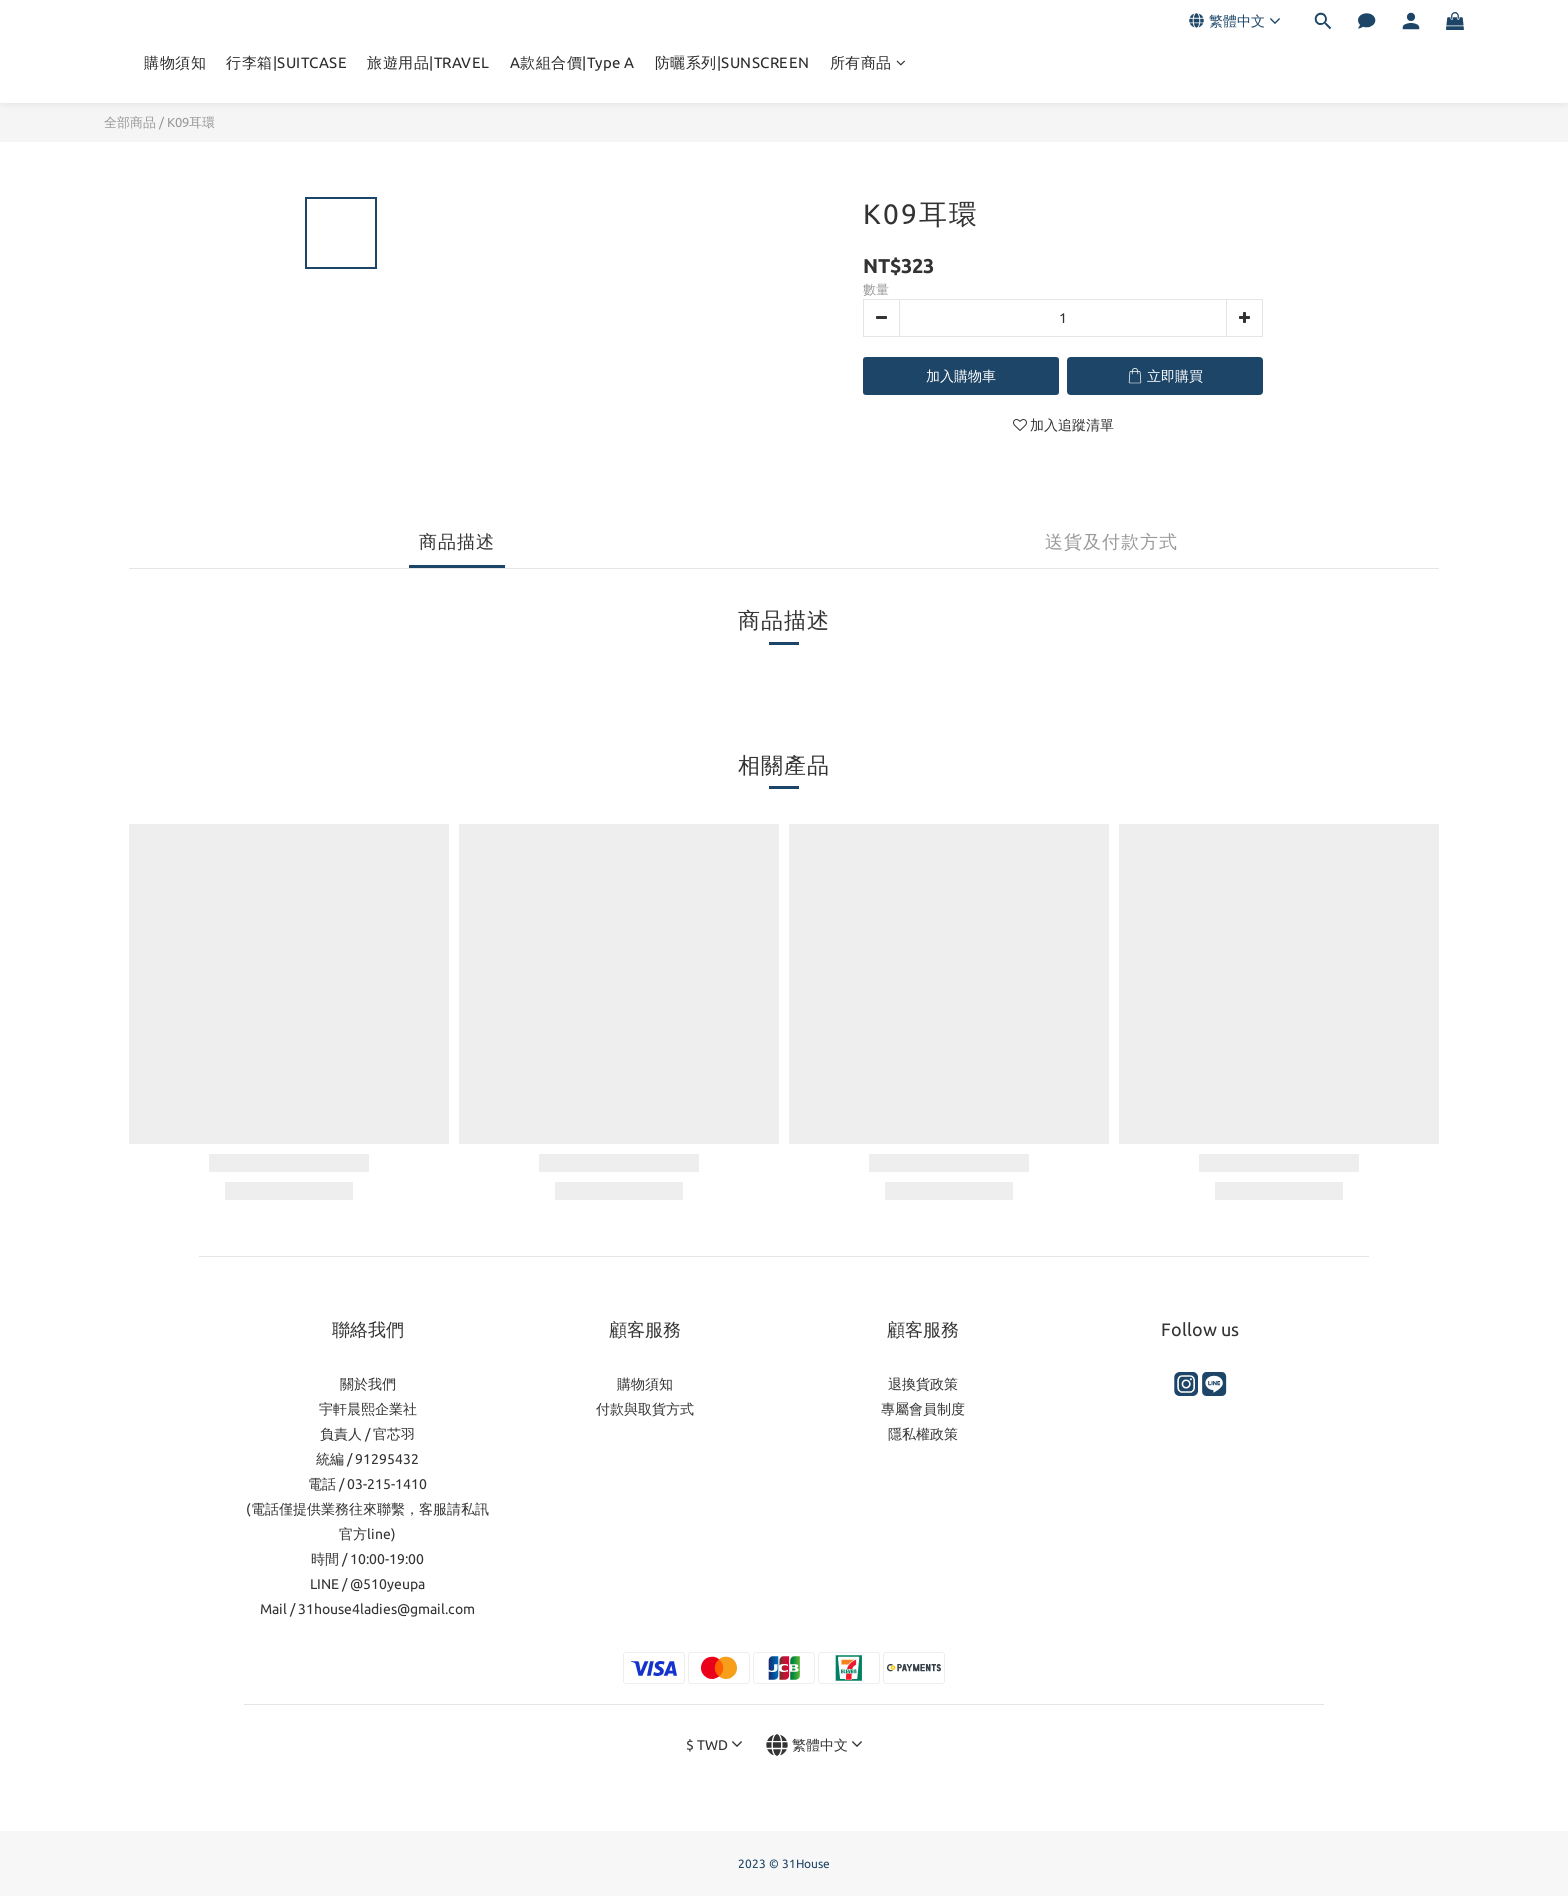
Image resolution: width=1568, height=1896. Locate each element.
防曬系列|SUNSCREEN (732, 62)
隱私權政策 (923, 1434)
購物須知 (175, 62)
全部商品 (130, 122)
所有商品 (868, 62)
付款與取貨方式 (645, 1409)
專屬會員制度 (923, 1409)
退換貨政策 (923, 1384)
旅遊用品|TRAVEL (428, 62)
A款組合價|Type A (572, 62)
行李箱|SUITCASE (286, 62)
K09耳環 (191, 122)
